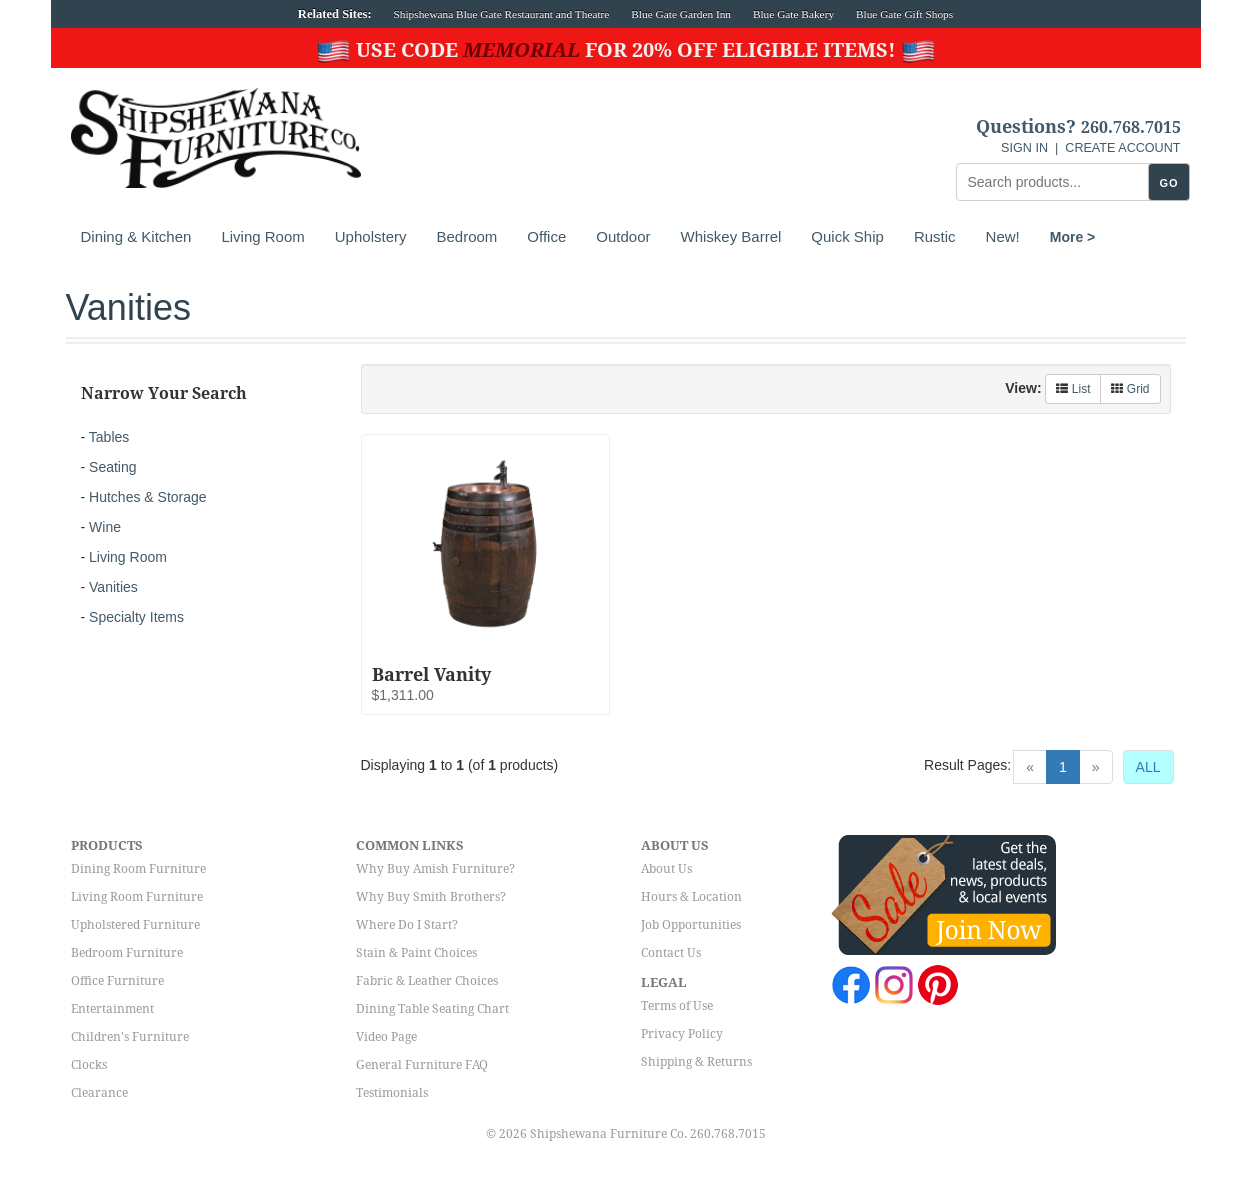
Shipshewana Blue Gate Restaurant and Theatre (502, 14)
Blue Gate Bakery (793, 14)
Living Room (262, 236)
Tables (109, 437)
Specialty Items (136, 617)
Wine (105, 527)
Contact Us (671, 953)
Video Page (386, 1037)
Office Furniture (117, 981)
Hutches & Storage (148, 497)
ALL (1148, 767)
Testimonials (392, 1093)
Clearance (99, 1093)
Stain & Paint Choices (416, 953)
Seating (112, 467)
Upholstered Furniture (135, 925)
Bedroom (466, 236)
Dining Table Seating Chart (432, 1009)
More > (1073, 237)
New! (1003, 236)
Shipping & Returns (696, 1062)
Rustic (935, 236)
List (1073, 389)
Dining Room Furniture (138, 869)
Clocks (89, 1065)
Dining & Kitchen (136, 236)
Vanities (113, 587)
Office (546, 236)
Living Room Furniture (137, 897)
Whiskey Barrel (730, 236)
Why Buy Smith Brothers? (431, 897)
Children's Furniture (130, 1037)
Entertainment (112, 1009)
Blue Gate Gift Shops (904, 14)
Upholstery (371, 236)
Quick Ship (847, 236)
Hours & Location (691, 897)
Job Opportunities (691, 925)
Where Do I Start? (407, 925)
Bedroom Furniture (127, 953)
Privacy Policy (682, 1034)
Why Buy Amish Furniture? (435, 869)
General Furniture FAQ (422, 1065)
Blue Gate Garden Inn (681, 14)
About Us (666, 869)
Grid (1130, 389)
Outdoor (623, 236)
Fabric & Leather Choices (427, 981)
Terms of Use (677, 1006)
